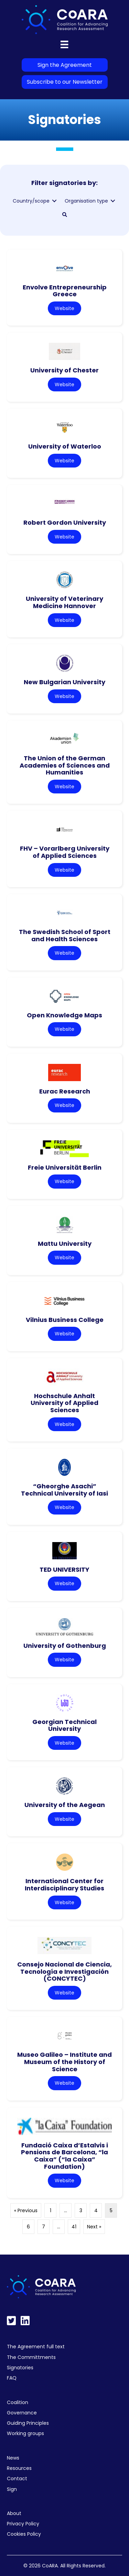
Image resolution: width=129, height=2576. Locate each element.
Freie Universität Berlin (64, 1167)
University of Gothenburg (64, 1645)
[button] (65, 215)
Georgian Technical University (64, 1725)
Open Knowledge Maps (64, 1015)
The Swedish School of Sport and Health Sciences (64, 935)
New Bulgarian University (64, 682)
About (14, 2513)
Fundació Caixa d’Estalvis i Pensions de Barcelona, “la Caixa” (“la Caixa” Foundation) (64, 2156)
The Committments (31, 2357)
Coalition (17, 2402)
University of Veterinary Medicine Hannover (64, 602)
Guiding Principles (28, 2423)
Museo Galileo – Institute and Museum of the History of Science (64, 2061)
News (13, 2457)
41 (74, 2226)
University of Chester (64, 370)
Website (64, 308)
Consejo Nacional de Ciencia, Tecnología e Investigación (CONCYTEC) (64, 1971)
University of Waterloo (64, 446)
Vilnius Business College (65, 1319)
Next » (94, 2226)
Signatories (20, 2367)
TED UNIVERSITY (64, 1569)
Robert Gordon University (64, 522)
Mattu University (65, 1243)
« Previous (25, 2210)
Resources (19, 2468)
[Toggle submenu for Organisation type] (113, 201)
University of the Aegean (64, 1804)
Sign (12, 2489)
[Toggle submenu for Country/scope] (54, 201)
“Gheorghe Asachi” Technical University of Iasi (64, 1490)
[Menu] (64, 44)
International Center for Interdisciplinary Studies (64, 1884)
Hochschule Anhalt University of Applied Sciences (64, 1403)
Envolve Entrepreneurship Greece (65, 291)
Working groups (25, 2433)
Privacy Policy (23, 2523)
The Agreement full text (36, 2346)
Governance (22, 2412)
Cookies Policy (24, 2534)
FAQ (12, 2377)
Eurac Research (64, 1091)
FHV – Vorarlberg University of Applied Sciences (64, 852)
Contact (17, 2478)
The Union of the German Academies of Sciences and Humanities (65, 765)
